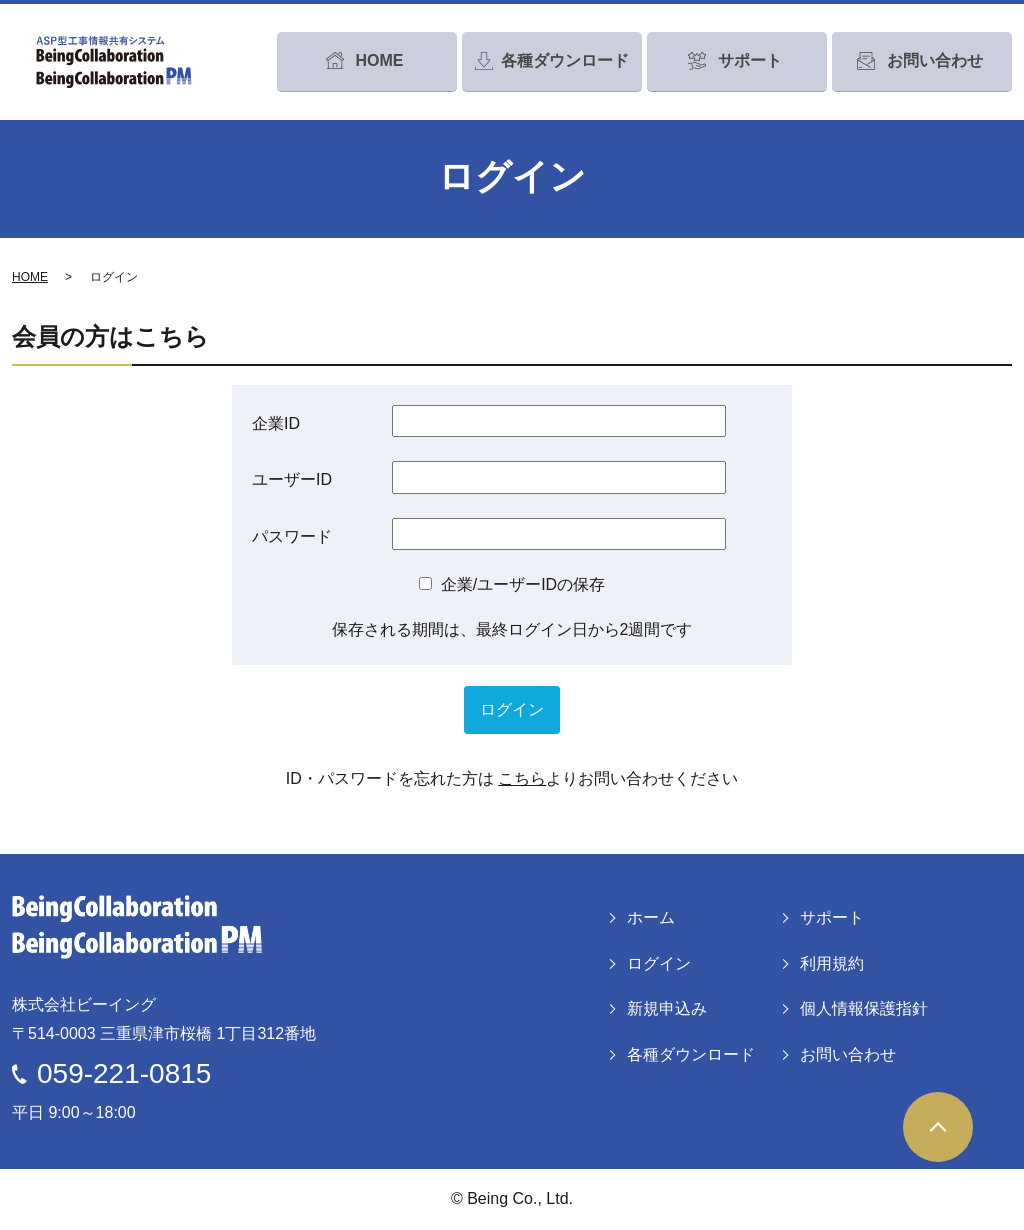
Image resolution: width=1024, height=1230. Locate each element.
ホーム (651, 917)
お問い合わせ (848, 1054)
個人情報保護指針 (864, 1008)
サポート (832, 917)
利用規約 (832, 963)
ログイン (659, 963)
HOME (30, 277)
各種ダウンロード (691, 1054)
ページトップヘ (938, 1127)
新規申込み (667, 1008)
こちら (522, 778)
